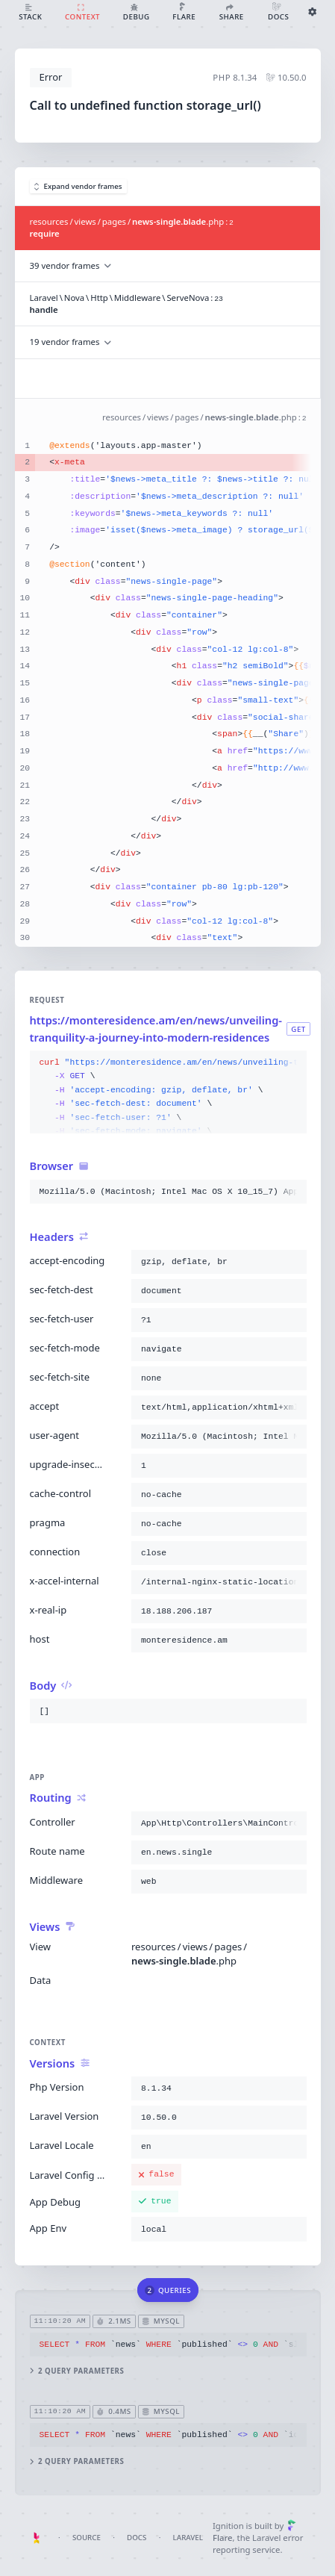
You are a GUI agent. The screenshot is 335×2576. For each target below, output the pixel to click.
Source (86, 2537)
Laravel (188, 2537)
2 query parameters (76, 2371)
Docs (136, 2537)
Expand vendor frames (78, 186)
